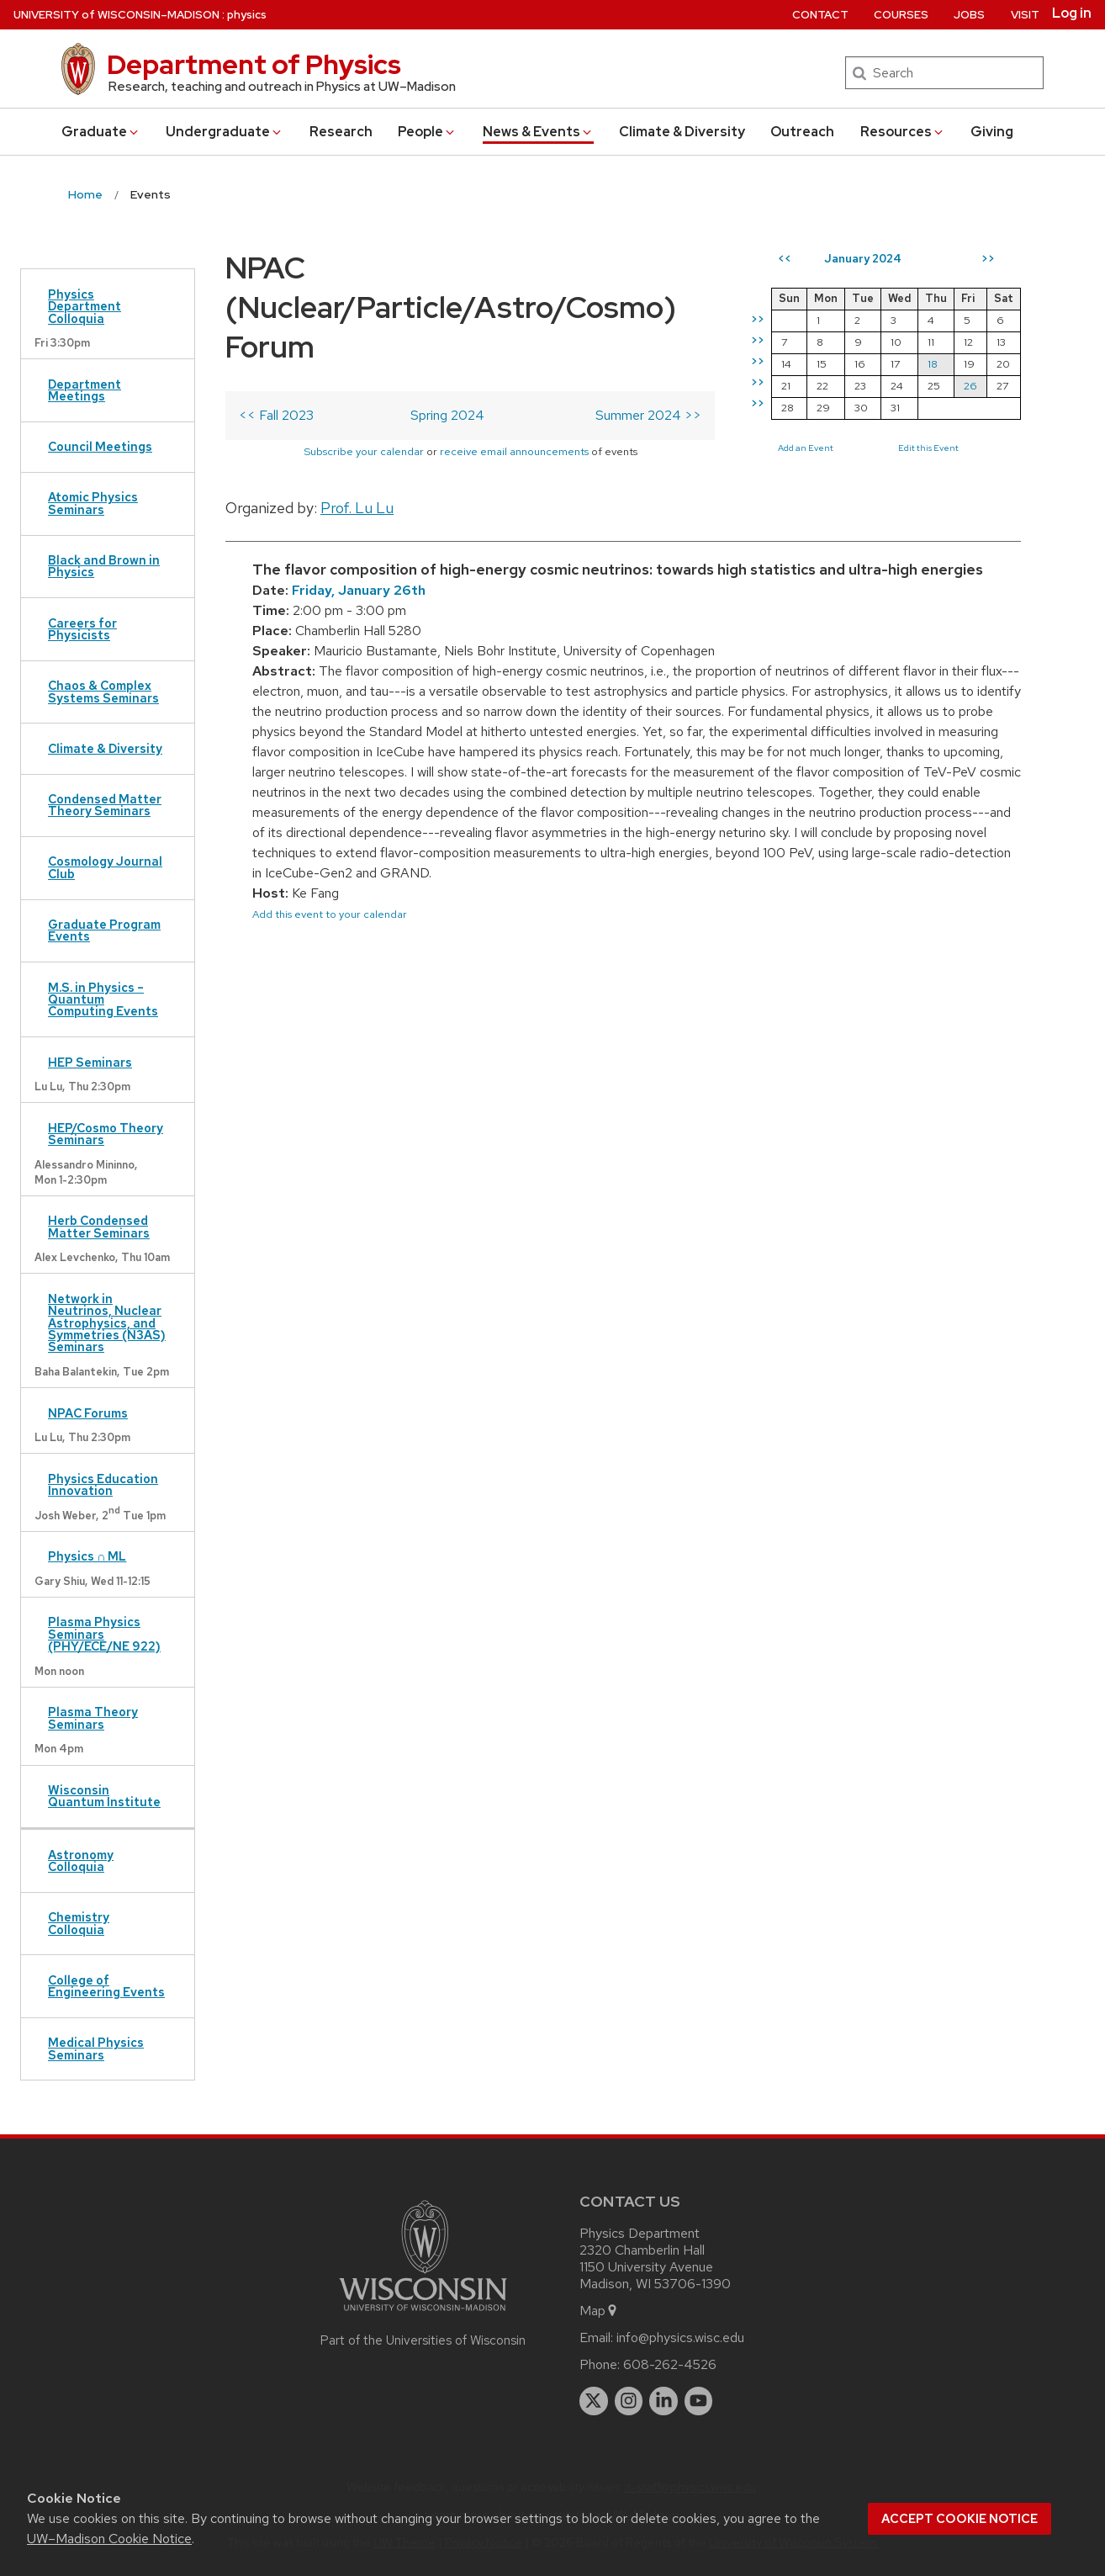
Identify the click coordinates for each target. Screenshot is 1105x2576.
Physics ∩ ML (87, 1556)
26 (970, 386)
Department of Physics (254, 64)
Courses (901, 15)
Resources (902, 131)
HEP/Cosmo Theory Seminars (105, 1134)
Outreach (802, 131)
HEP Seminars (90, 1062)
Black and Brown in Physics (104, 566)
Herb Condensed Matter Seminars (99, 1226)
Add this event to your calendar (329, 914)
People (427, 131)
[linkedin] (663, 2401)
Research (341, 131)
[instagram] (629, 2401)
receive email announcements (514, 451)
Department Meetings (84, 390)
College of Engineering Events (106, 1986)
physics (247, 15)
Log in (1072, 13)
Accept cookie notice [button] (959, 2518)
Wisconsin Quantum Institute (104, 1796)
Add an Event (805, 447)
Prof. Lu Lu (357, 507)
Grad (100, 131)
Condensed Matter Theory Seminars (104, 805)
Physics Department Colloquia (84, 306)
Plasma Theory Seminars (93, 1717)
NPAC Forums (88, 1413)
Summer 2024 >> (648, 415)
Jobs (969, 15)
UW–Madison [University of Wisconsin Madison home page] (116, 15)
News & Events (538, 131)
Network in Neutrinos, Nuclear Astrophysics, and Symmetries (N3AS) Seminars (107, 1323)
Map (599, 2310)
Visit (1025, 15)
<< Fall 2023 (276, 415)
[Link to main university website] (423, 2314)
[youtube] (699, 2401)
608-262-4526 (669, 2364)
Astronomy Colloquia (81, 1860)
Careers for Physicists (82, 629)
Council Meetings (100, 446)
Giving (991, 131)
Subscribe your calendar (364, 451)
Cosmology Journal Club (105, 867)
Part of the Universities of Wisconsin (423, 2340)
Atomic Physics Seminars (93, 503)
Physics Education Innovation (103, 1484)
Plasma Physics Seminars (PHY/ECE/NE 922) (104, 1634)
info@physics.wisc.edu (680, 2337)
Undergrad (224, 131)
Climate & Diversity (682, 131)
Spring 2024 (447, 415)
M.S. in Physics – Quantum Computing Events (103, 999)
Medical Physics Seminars (96, 2048)
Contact (820, 15)
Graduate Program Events (104, 930)
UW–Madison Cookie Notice (109, 2538)
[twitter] (593, 2401)
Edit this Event (928, 447)
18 (932, 364)
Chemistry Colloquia (78, 1923)
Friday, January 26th (359, 590)
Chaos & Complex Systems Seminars (103, 691)
